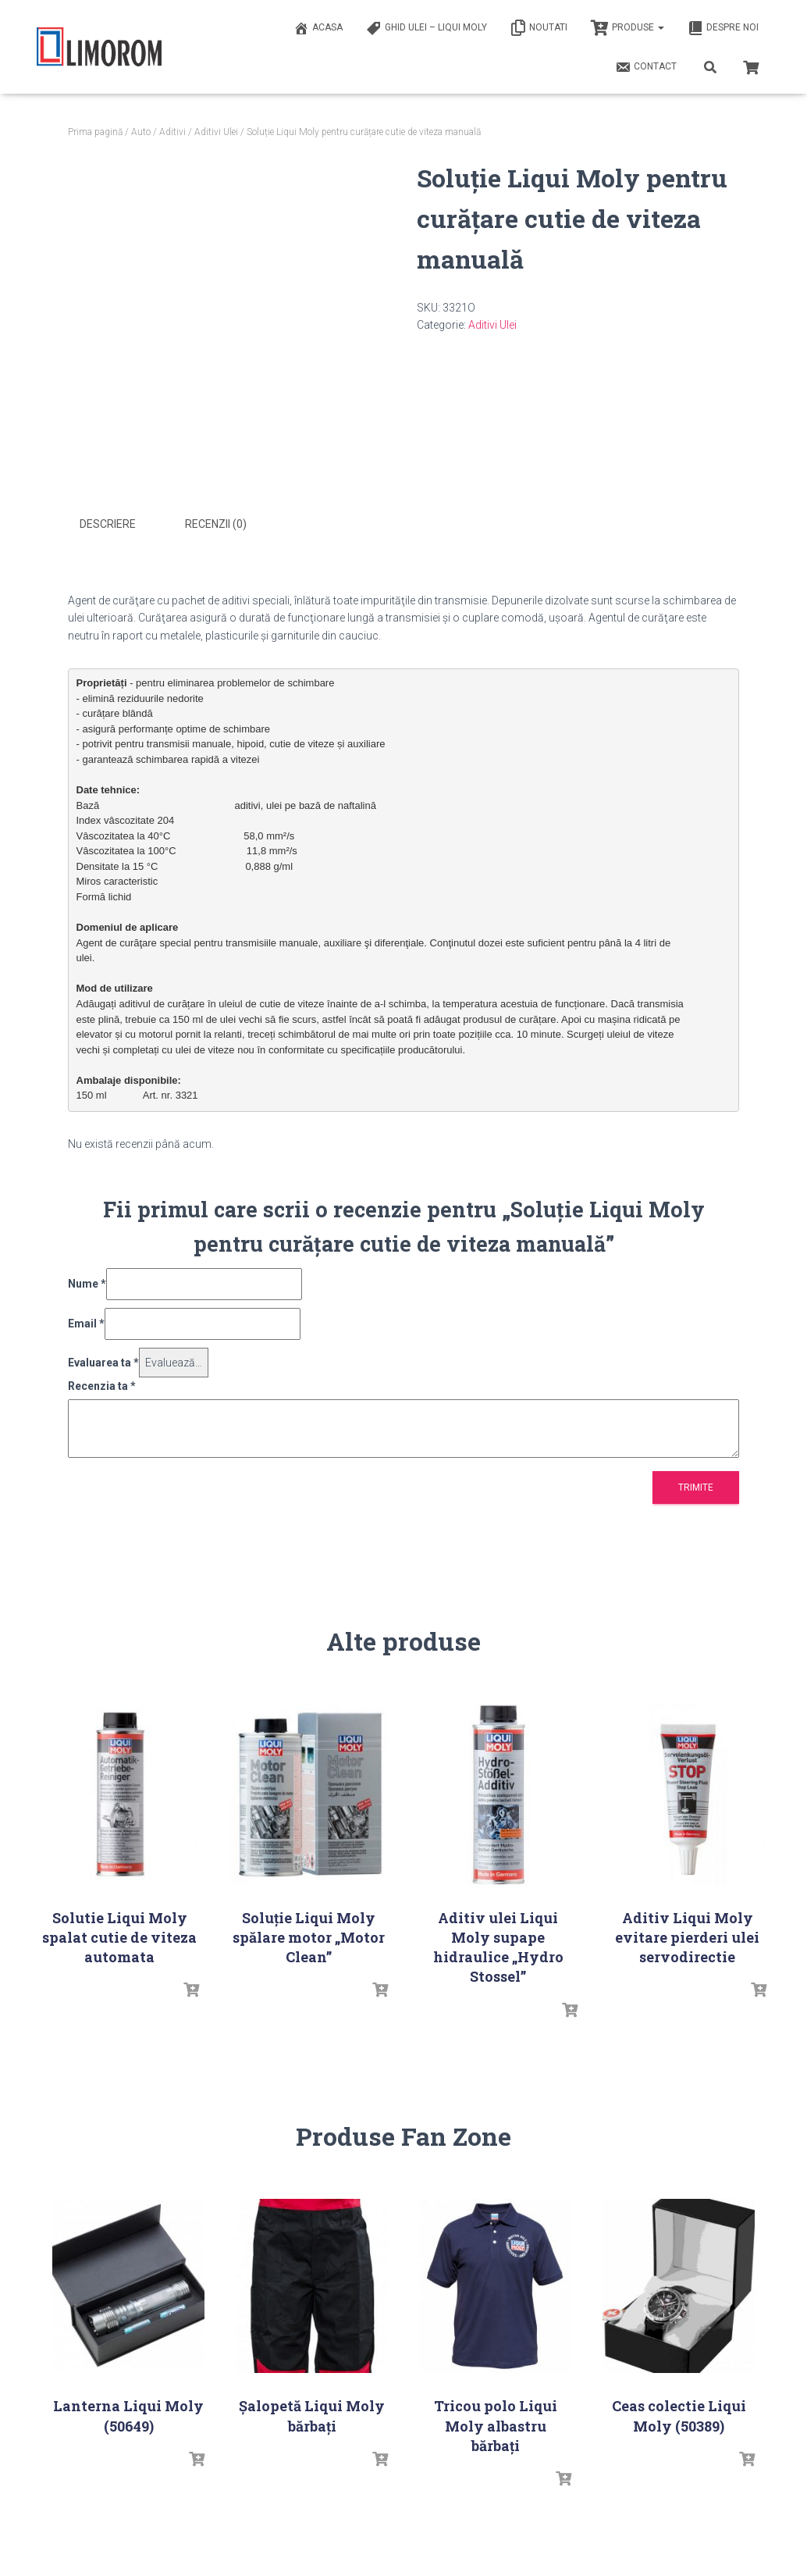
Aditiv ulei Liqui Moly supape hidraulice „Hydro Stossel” (498, 1946)
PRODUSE (627, 28)
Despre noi (723, 28)
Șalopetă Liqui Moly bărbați (312, 2414)
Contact (646, 67)
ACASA (318, 28)
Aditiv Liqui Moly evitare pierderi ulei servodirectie (687, 1936)
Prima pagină (95, 131)
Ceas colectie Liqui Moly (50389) (679, 2414)
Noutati (538, 28)
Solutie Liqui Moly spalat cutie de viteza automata (119, 1936)
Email (86, 1322)
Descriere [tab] (108, 524)
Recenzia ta (102, 1384)
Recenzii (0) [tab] (216, 524)
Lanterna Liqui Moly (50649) (128, 2414)
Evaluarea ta (103, 1360)
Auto (141, 131)
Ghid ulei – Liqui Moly (426, 28)
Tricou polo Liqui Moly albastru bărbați (495, 2424)
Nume (87, 1282)
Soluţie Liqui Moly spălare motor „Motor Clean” (309, 1936)
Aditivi (172, 131)
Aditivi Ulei (216, 131)
